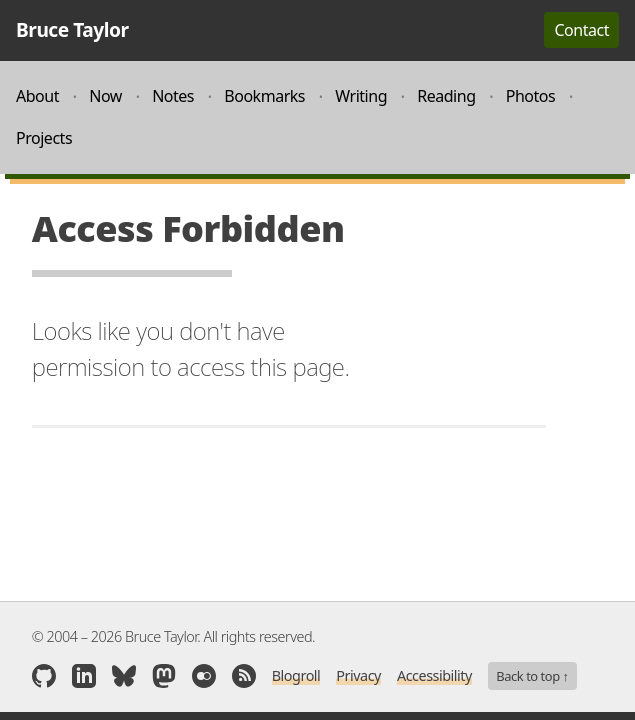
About (37, 96)
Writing (361, 96)
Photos (531, 96)
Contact (581, 30)
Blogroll (296, 675)
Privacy (358, 675)
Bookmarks (264, 96)
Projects (44, 138)
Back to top (532, 676)
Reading (446, 96)
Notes (173, 96)
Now (105, 96)
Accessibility (434, 675)
